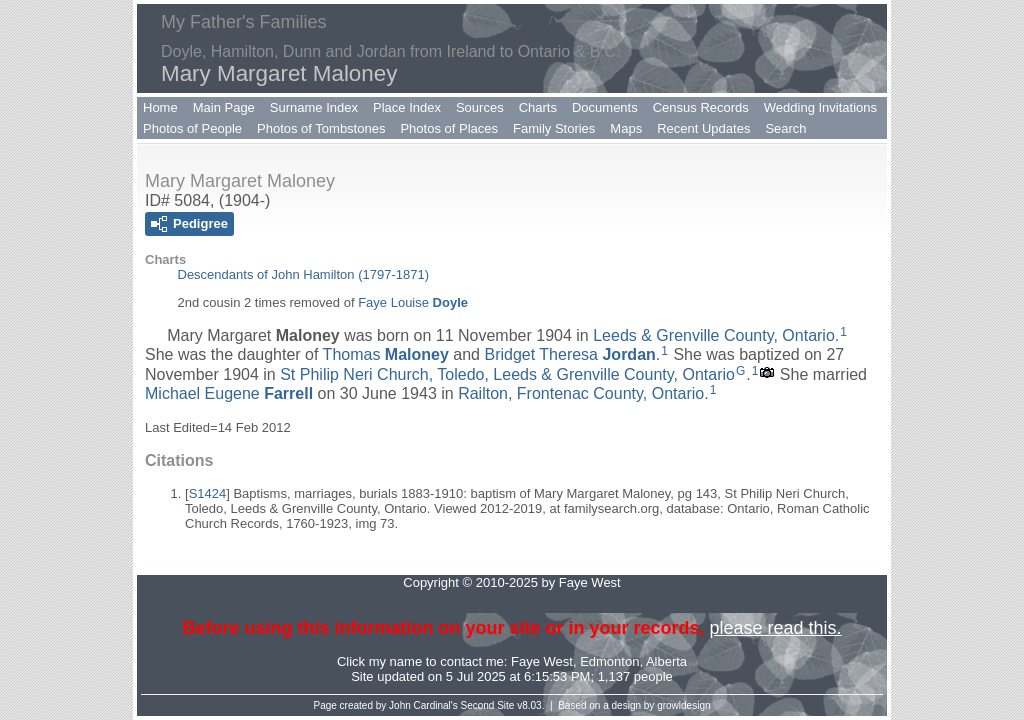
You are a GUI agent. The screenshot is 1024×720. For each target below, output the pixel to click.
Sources (480, 107)
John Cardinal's (423, 705)
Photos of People (192, 128)
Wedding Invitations (820, 107)
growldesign (683, 705)
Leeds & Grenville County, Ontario (714, 335)
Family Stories (554, 128)
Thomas (386, 354)
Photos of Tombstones (321, 128)
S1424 (208, 493)
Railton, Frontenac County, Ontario (581, 392)
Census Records (701, 107)
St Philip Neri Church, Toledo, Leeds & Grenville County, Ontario (507, 374)
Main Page (224, 107)
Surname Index (314, 107)
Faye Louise (413, 302)
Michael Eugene (229, 392)
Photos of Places (449, 128)
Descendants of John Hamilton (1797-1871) (303, 274)
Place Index (407, 107)
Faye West (542, 661)
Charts (538, 107)
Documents (605, 107)
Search (785, 128)
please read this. (775, 628)
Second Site (488, 705)
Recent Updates (703, 128)
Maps (626, 128)
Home (160, 107)
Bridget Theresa (569, 354)
